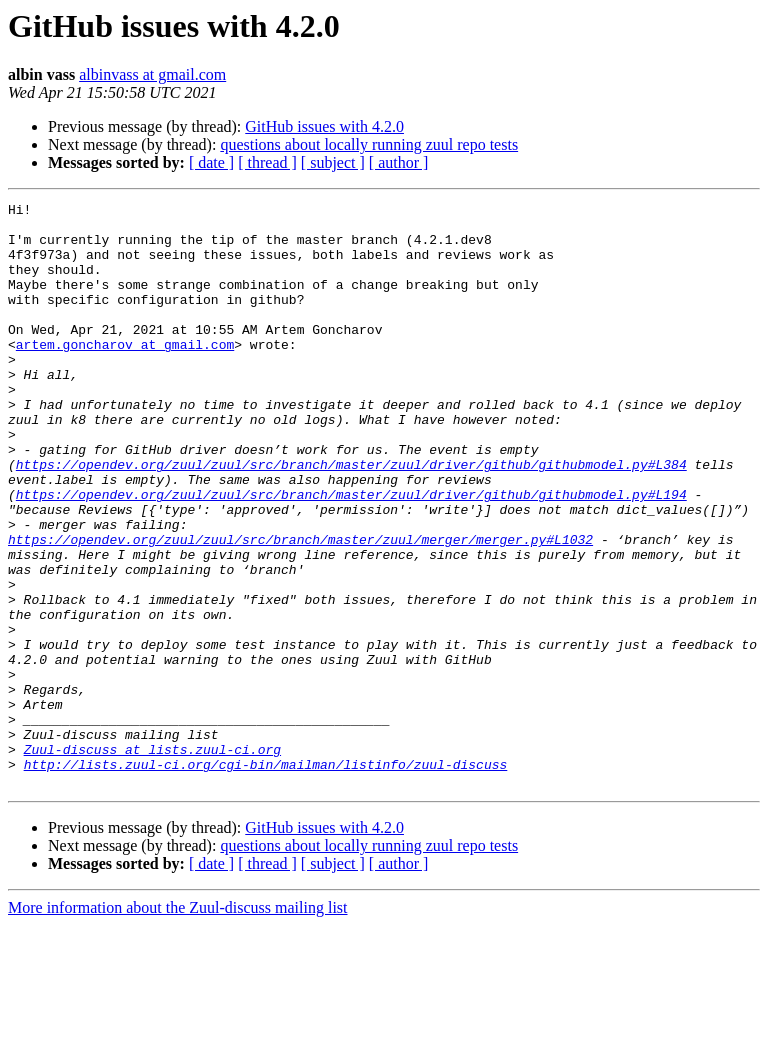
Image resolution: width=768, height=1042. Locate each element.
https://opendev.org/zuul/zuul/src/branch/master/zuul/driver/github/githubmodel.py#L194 (351, 554)
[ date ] (211, 162)
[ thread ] (267, 162)
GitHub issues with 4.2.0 (324, 126)
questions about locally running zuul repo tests (369, 144)
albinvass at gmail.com (152, 74)
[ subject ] (333, 162)
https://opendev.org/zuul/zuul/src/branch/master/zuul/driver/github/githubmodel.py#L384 (351, 518)
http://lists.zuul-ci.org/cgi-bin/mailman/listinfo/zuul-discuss (266, 878)
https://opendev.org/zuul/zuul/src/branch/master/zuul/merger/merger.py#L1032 (300, 608)
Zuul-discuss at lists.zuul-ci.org (152, 860)
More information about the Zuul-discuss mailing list (178, 1024)
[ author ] (399, 162)
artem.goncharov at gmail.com (125, 374)
